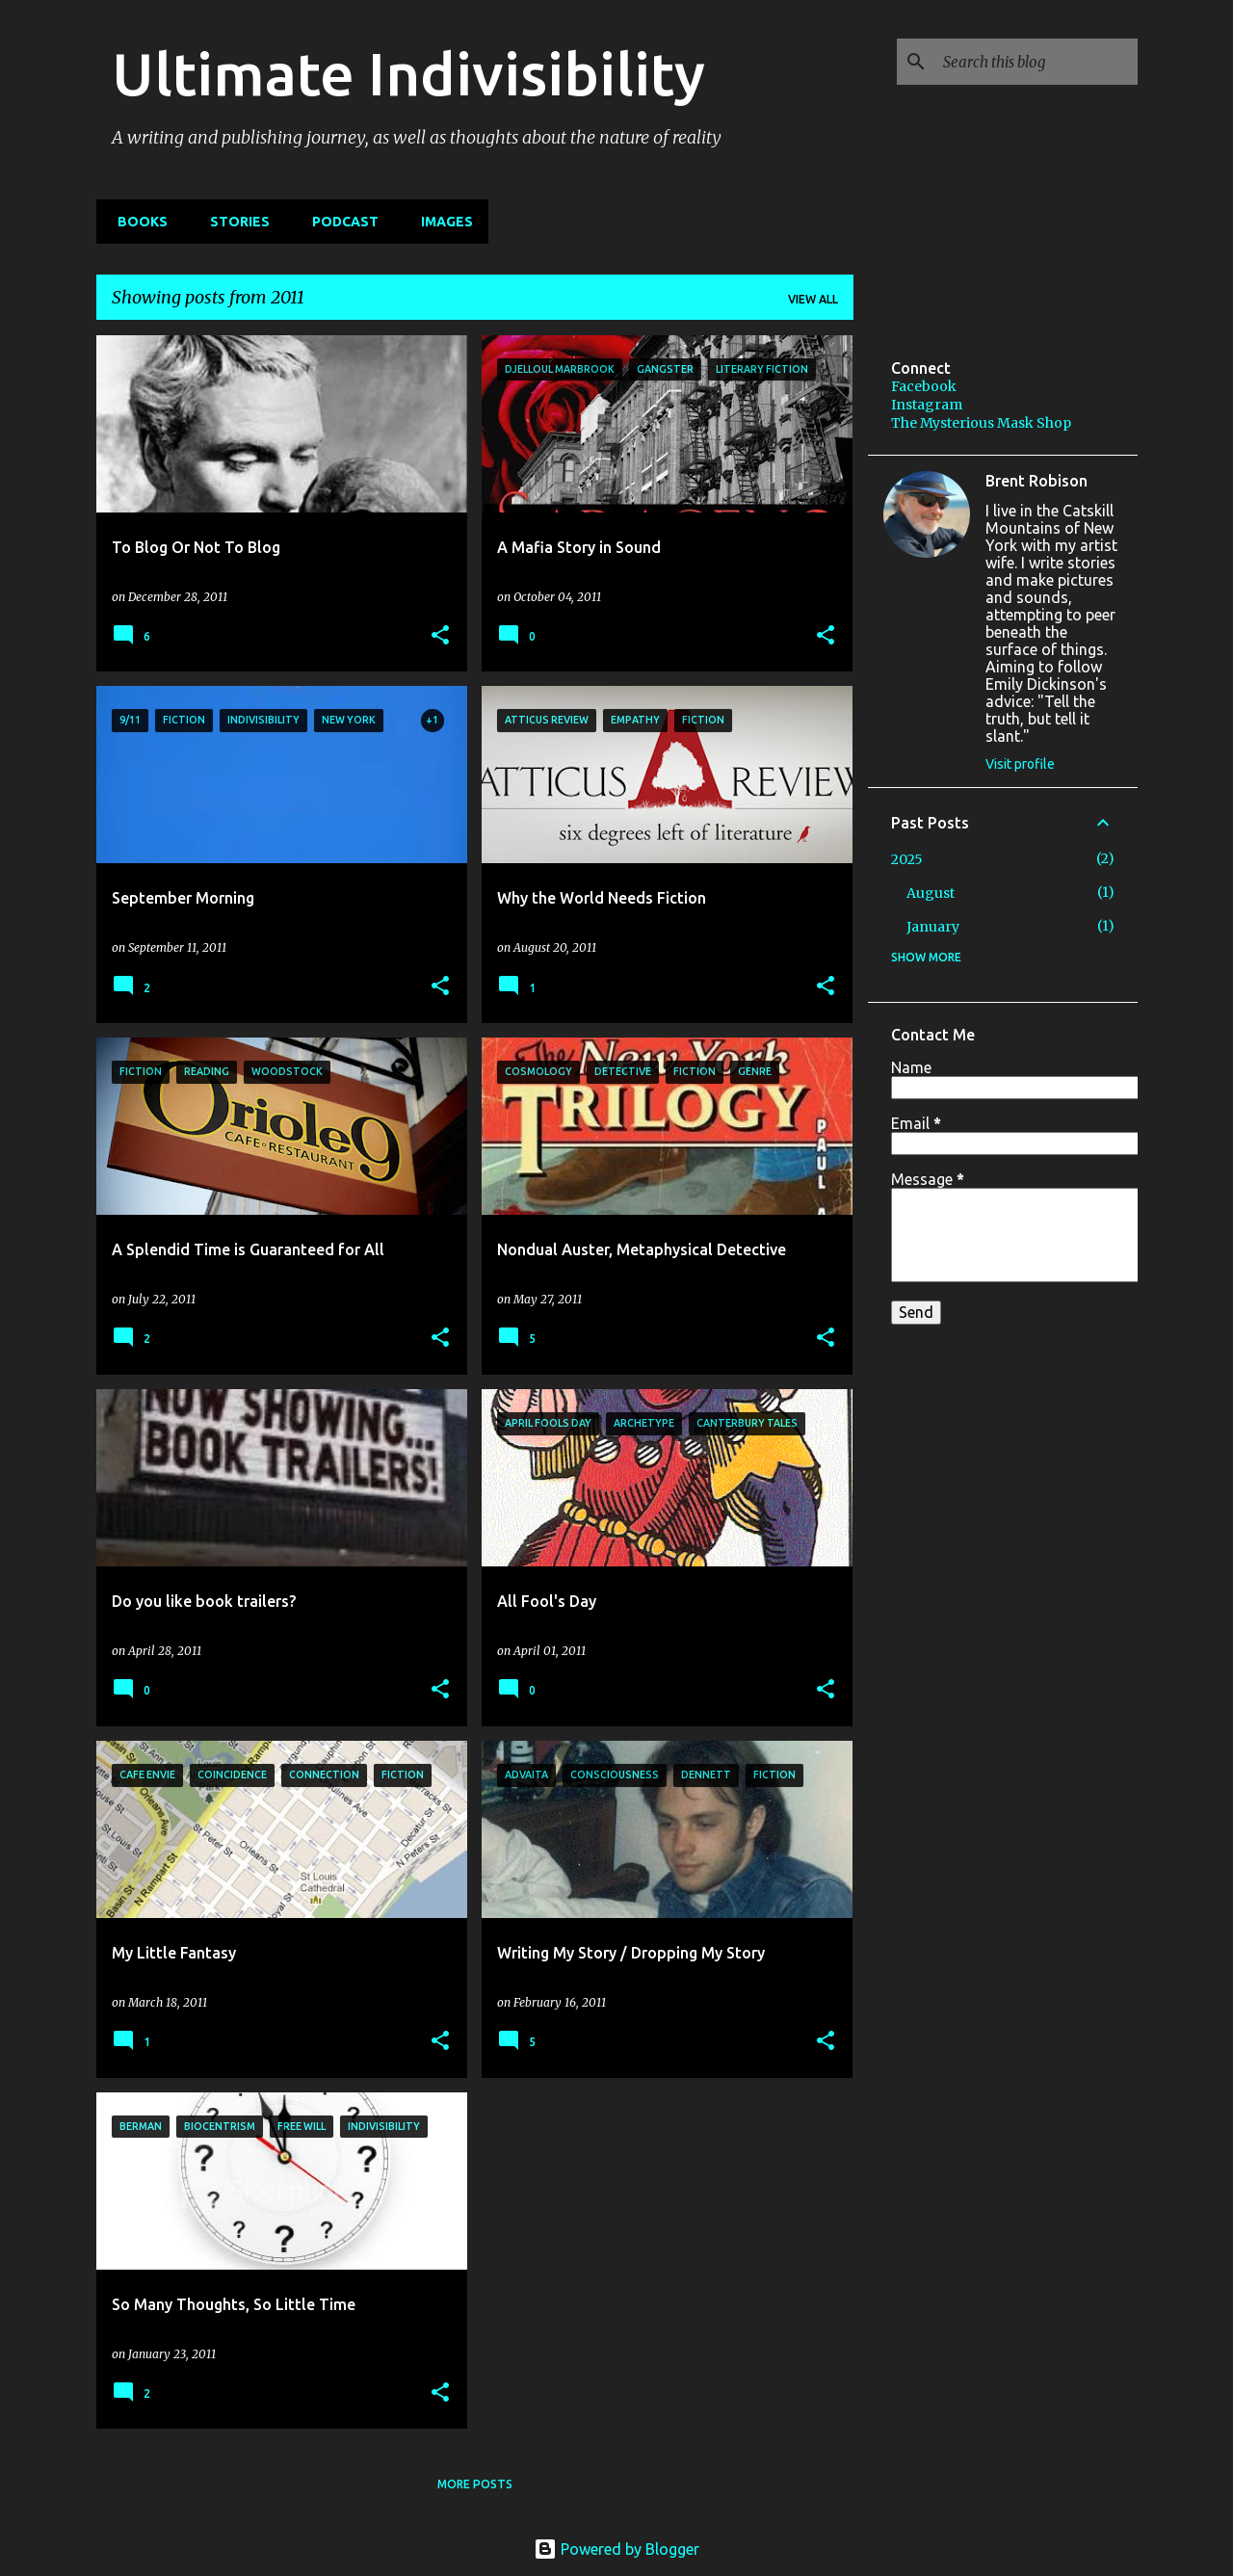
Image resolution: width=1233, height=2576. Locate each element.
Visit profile (1020, 764)
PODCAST (339, 221)
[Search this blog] (1036, 62)
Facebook (924, 386)
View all (813, 299)
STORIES (234, 221)
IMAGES (441, 221)
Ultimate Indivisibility (408, 73)
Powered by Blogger (616, 2549)
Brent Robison (1036, 480)
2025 (907, 859)
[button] (440, 636)
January (932, 926)
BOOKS (137, 221)
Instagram (926, 404)
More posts (474, 2484)
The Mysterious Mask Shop (981, 423)
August (930, 893)
